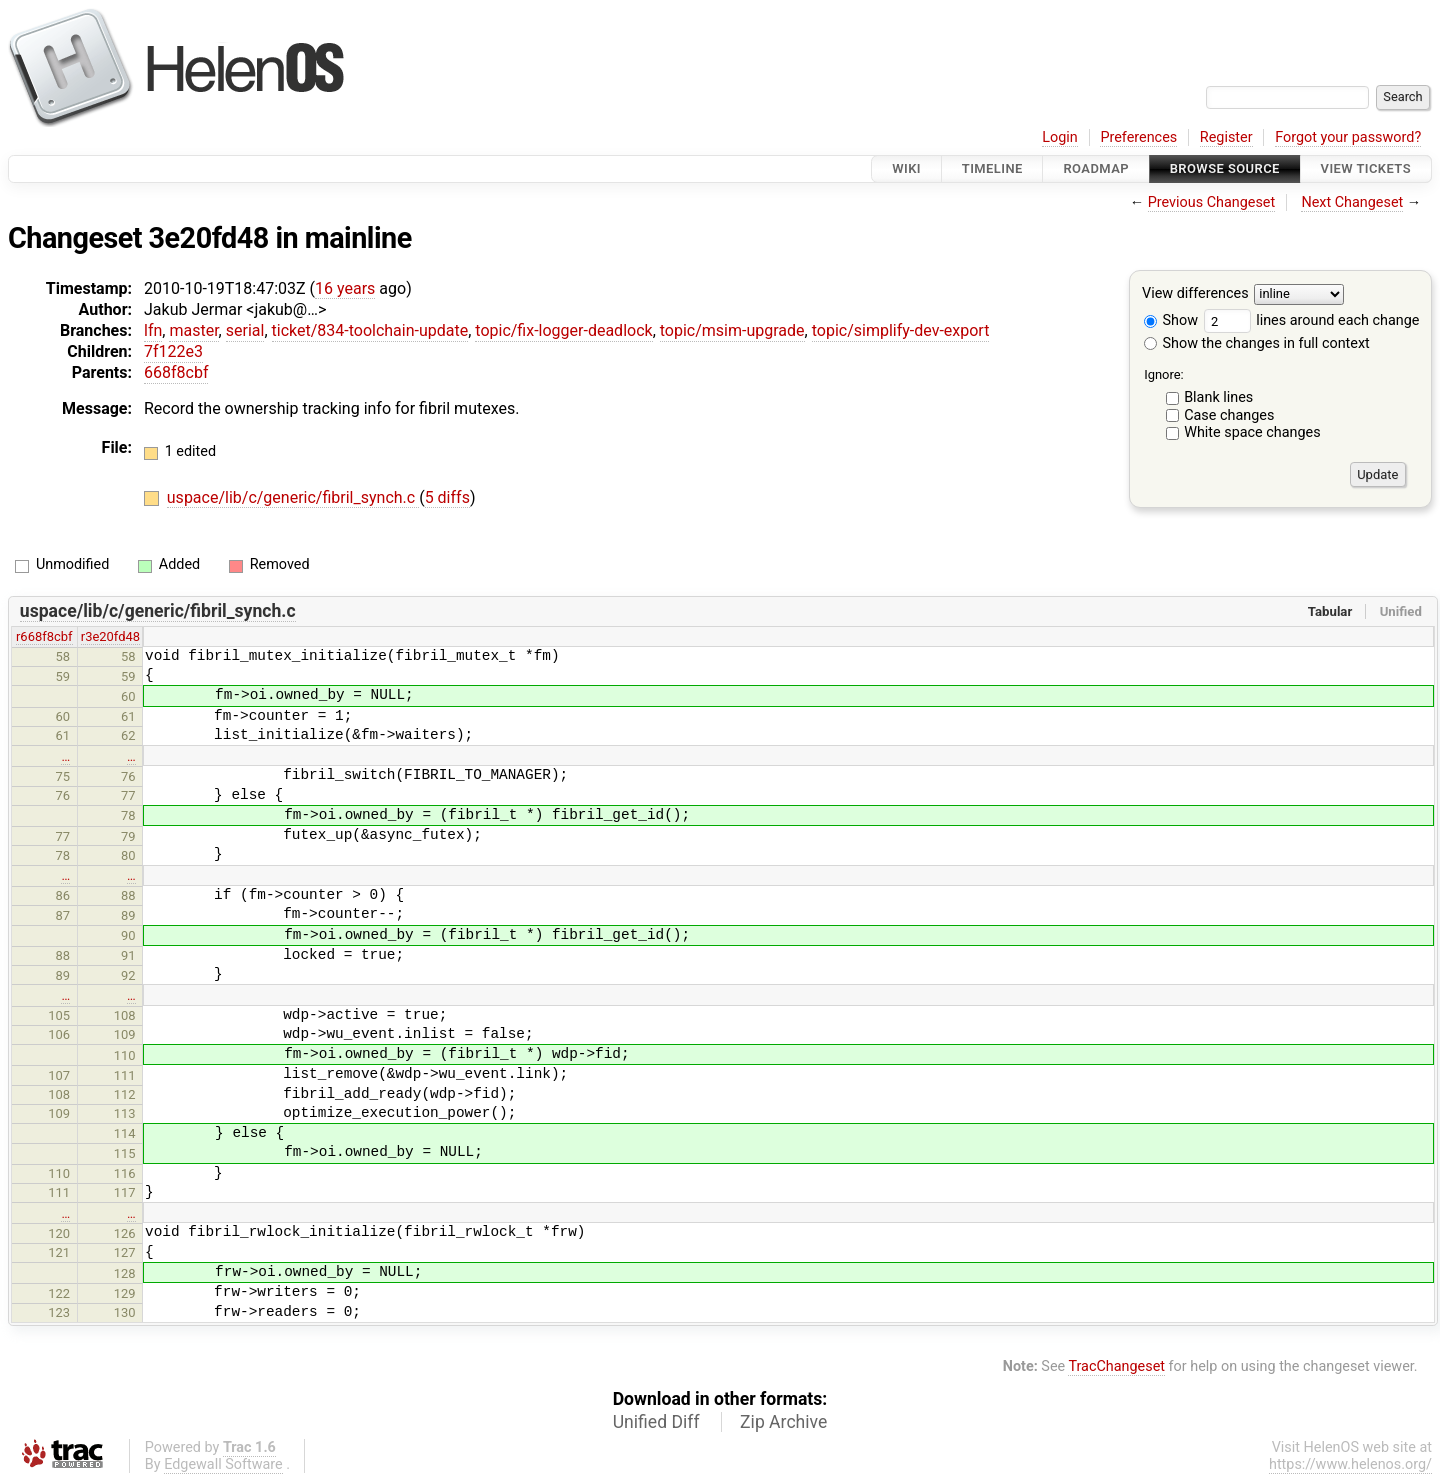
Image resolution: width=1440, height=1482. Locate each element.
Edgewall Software (223, 1464)
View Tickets (1366, 168)
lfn (153, 330)
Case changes (1229, 415)
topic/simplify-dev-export (901, 330)
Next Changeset (1352, 202)
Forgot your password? (1348, 137)
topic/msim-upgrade (732, 330)
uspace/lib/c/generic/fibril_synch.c (293, 497)
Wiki (906, 168)
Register (1226, 137)
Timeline (992, 168)
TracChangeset (1116, 1366)
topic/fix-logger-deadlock (563, 330)
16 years (345, 288)
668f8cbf (176, 372)
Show (1171, 320)
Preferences (1138, 137)
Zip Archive (783, 1422)
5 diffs (447, 497)
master (193, 330)
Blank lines (1218, 397)
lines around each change (1312, 320)
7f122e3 (173, 351)
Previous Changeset (1212, 202)
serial (245, 330)
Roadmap (1096, 168)
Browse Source (1225, 168)
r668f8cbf (44, 636)
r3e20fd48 (110, 636)
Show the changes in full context (1257, 343)
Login (1060, 137)
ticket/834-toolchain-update (370, 330)
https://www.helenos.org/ (1350, 1464)
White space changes (1252, 432)
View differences (1195, 294)
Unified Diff (656, 1422)
